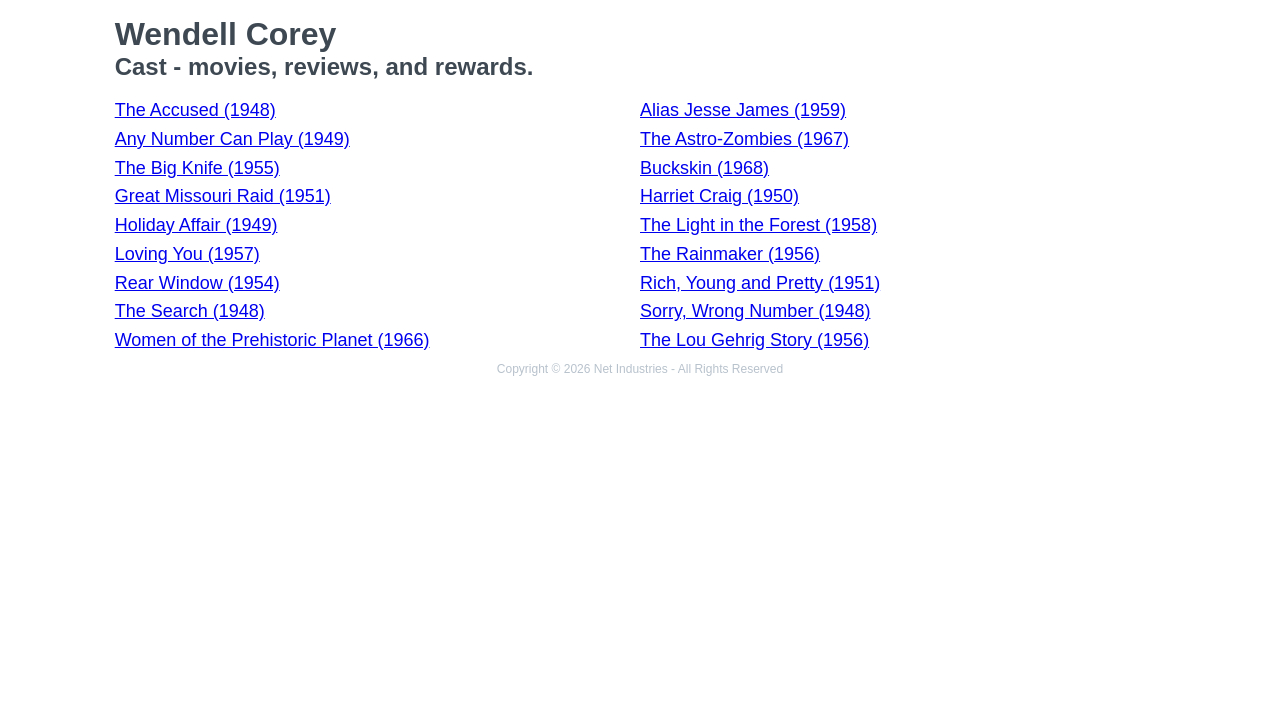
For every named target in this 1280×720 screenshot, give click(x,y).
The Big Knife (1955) (197, 168)
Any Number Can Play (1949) (232, 139)
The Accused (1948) (195, 110)
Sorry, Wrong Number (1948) (755, 311)
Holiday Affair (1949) (196, 225)
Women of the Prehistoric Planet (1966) (272, 340)
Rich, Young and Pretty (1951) (760, 283)
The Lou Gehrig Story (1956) (754, 340)
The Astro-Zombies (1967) (744, 139)
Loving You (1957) (187, 254)
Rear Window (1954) (197, 283)
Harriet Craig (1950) (719, 196)
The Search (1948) (190, 311)
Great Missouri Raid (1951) (223, 196)
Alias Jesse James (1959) (743, 110)
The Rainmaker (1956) (730, 254)
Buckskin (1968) (704, 168)
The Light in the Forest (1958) (758, 225)
